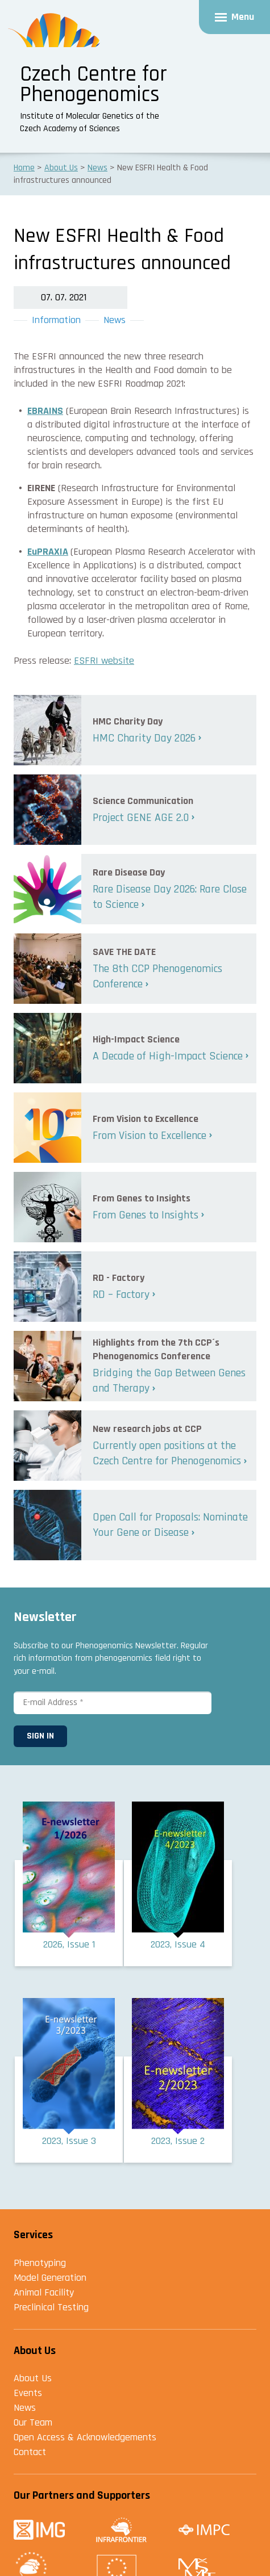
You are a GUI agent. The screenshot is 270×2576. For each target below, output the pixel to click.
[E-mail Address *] (112, 1702)
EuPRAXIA (47, 551)
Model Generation (50, 2277)
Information (56, 319)
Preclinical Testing (51, 2307)
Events (28, 2392)
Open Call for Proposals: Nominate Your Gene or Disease (170, 1525)
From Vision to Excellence (149, 1135)
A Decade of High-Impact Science (168, 1056)
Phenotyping (40, 2262)
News (114, 319)
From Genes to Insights (145, 1215)
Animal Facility (44, 2292)
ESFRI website (104, 660)
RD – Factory (121, 1294)
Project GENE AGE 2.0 (141, 817)
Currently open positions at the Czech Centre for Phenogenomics (167, 1453)
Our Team (33, 2422)
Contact (30, 2451)
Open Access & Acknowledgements (85, 2437)
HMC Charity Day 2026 (144, 738)
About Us (33, 2378)
